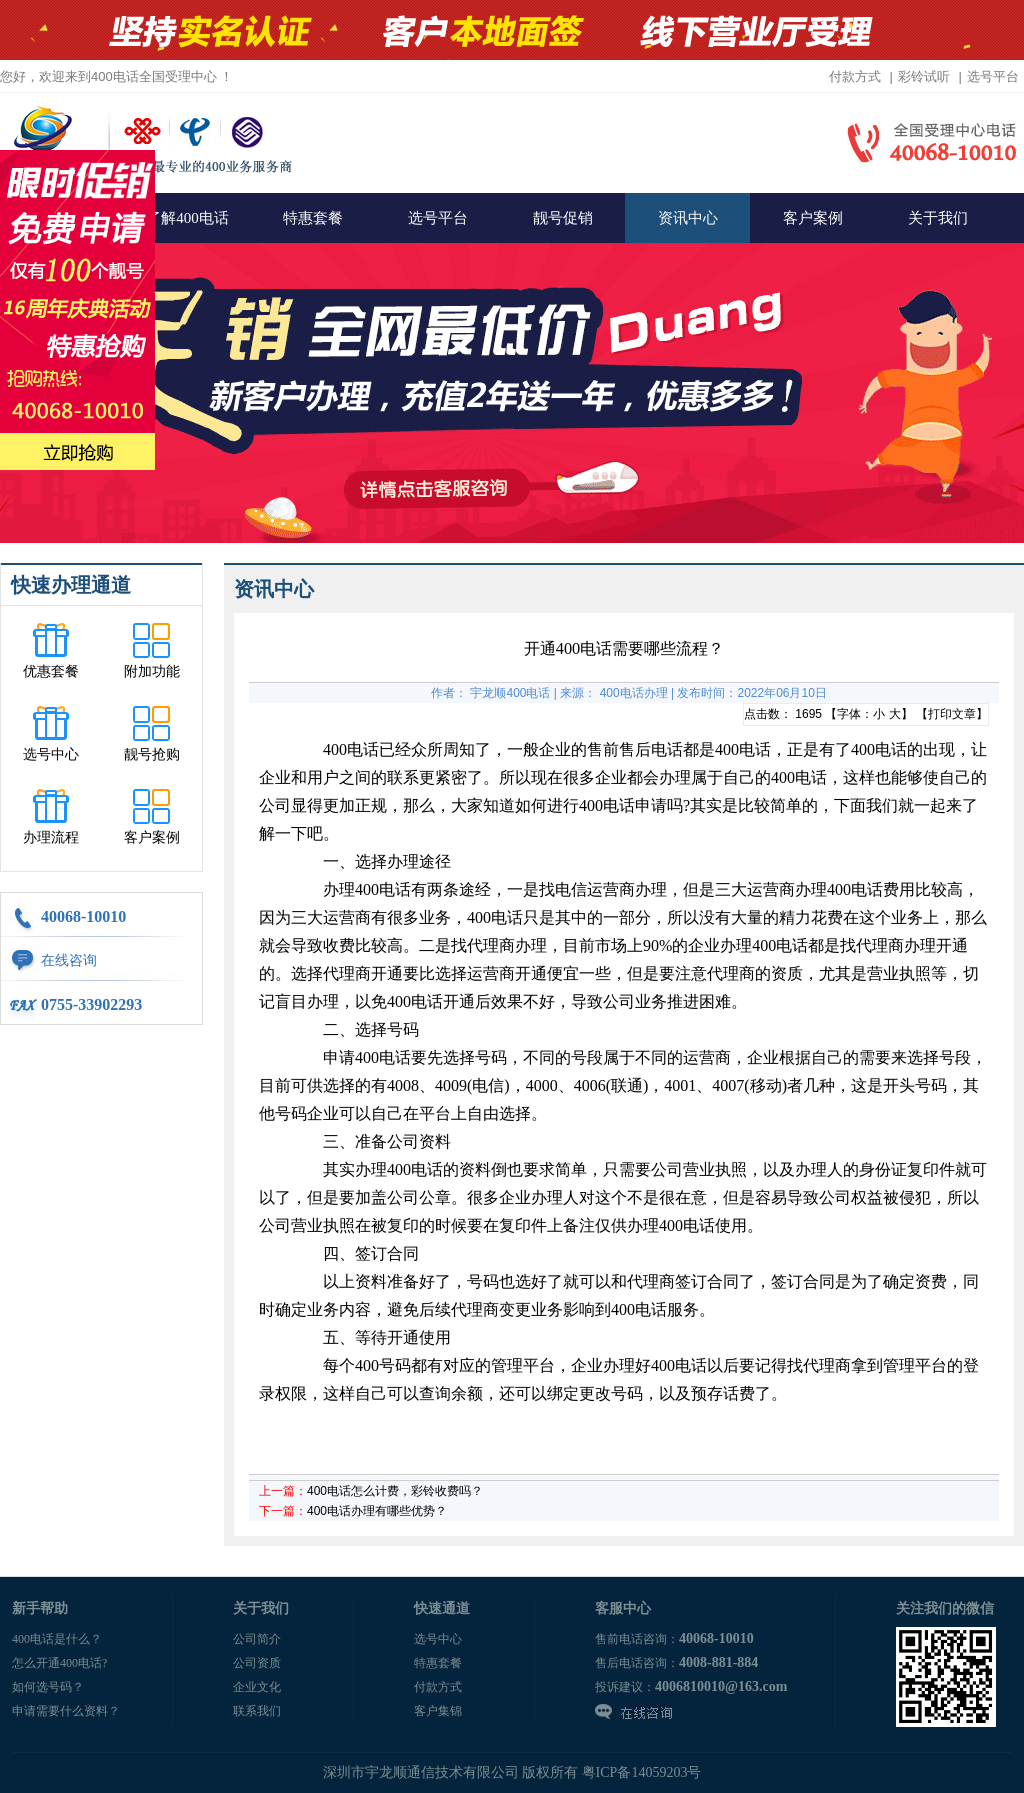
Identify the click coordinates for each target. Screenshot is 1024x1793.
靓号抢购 (152, 754)
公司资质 (257, 1663)
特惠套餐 (313, 218)
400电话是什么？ (57, 1639)
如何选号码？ (48, 1687)
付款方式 (855, 76)
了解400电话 (187, 218)
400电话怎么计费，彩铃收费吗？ (395, 1491)
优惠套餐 (51, 671)
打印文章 (952, 714)
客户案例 (813, 218)
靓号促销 (563, 218)
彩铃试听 (924, 76)
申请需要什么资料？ (66, 1711)
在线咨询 (69, 960)
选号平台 (993, 76)
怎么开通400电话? (59, 1663)
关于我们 (938, 218)
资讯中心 (688, 218)
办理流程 (51, 837)
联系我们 (257, 1711)
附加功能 (152, 671)
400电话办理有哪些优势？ (377, 1511)
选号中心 (51, 754)
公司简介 (257, 1639)
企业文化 (257, 1687)
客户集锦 (438, 1711)
